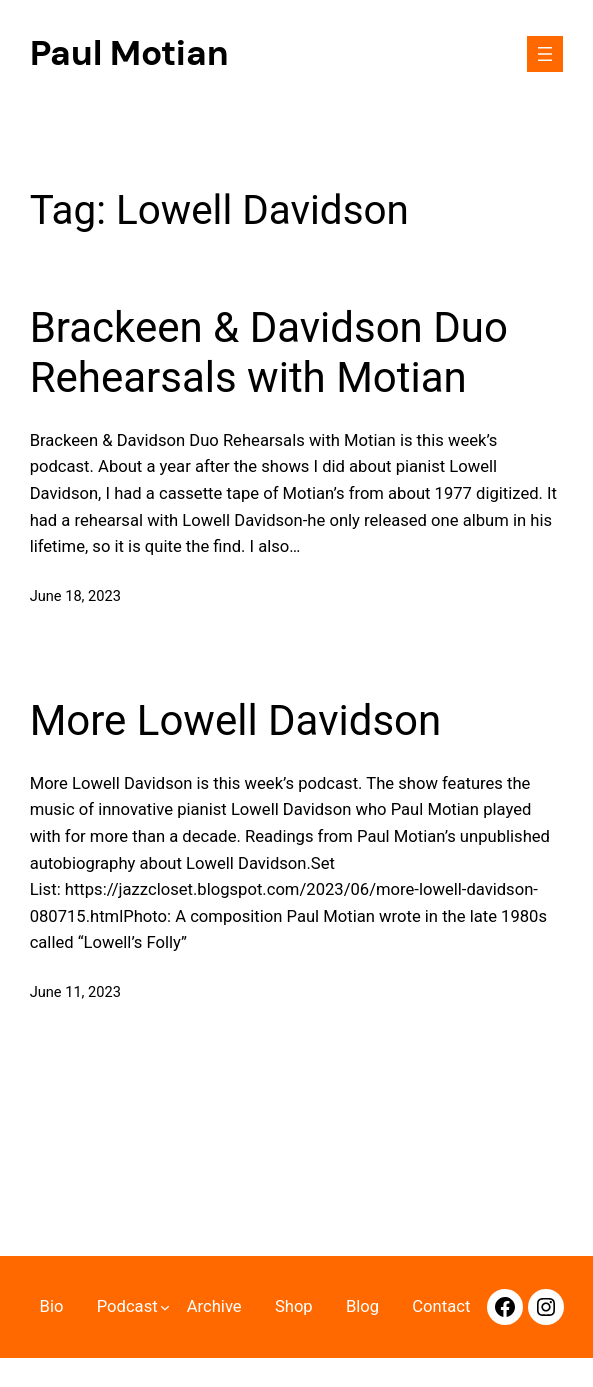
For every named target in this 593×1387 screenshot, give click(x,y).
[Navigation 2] (165, 1307)
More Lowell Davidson (236, 720)
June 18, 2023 (75, 596)
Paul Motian (129, 53)
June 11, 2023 (75, 992)
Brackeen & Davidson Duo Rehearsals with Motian (269, 352)
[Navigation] (545, 54)
